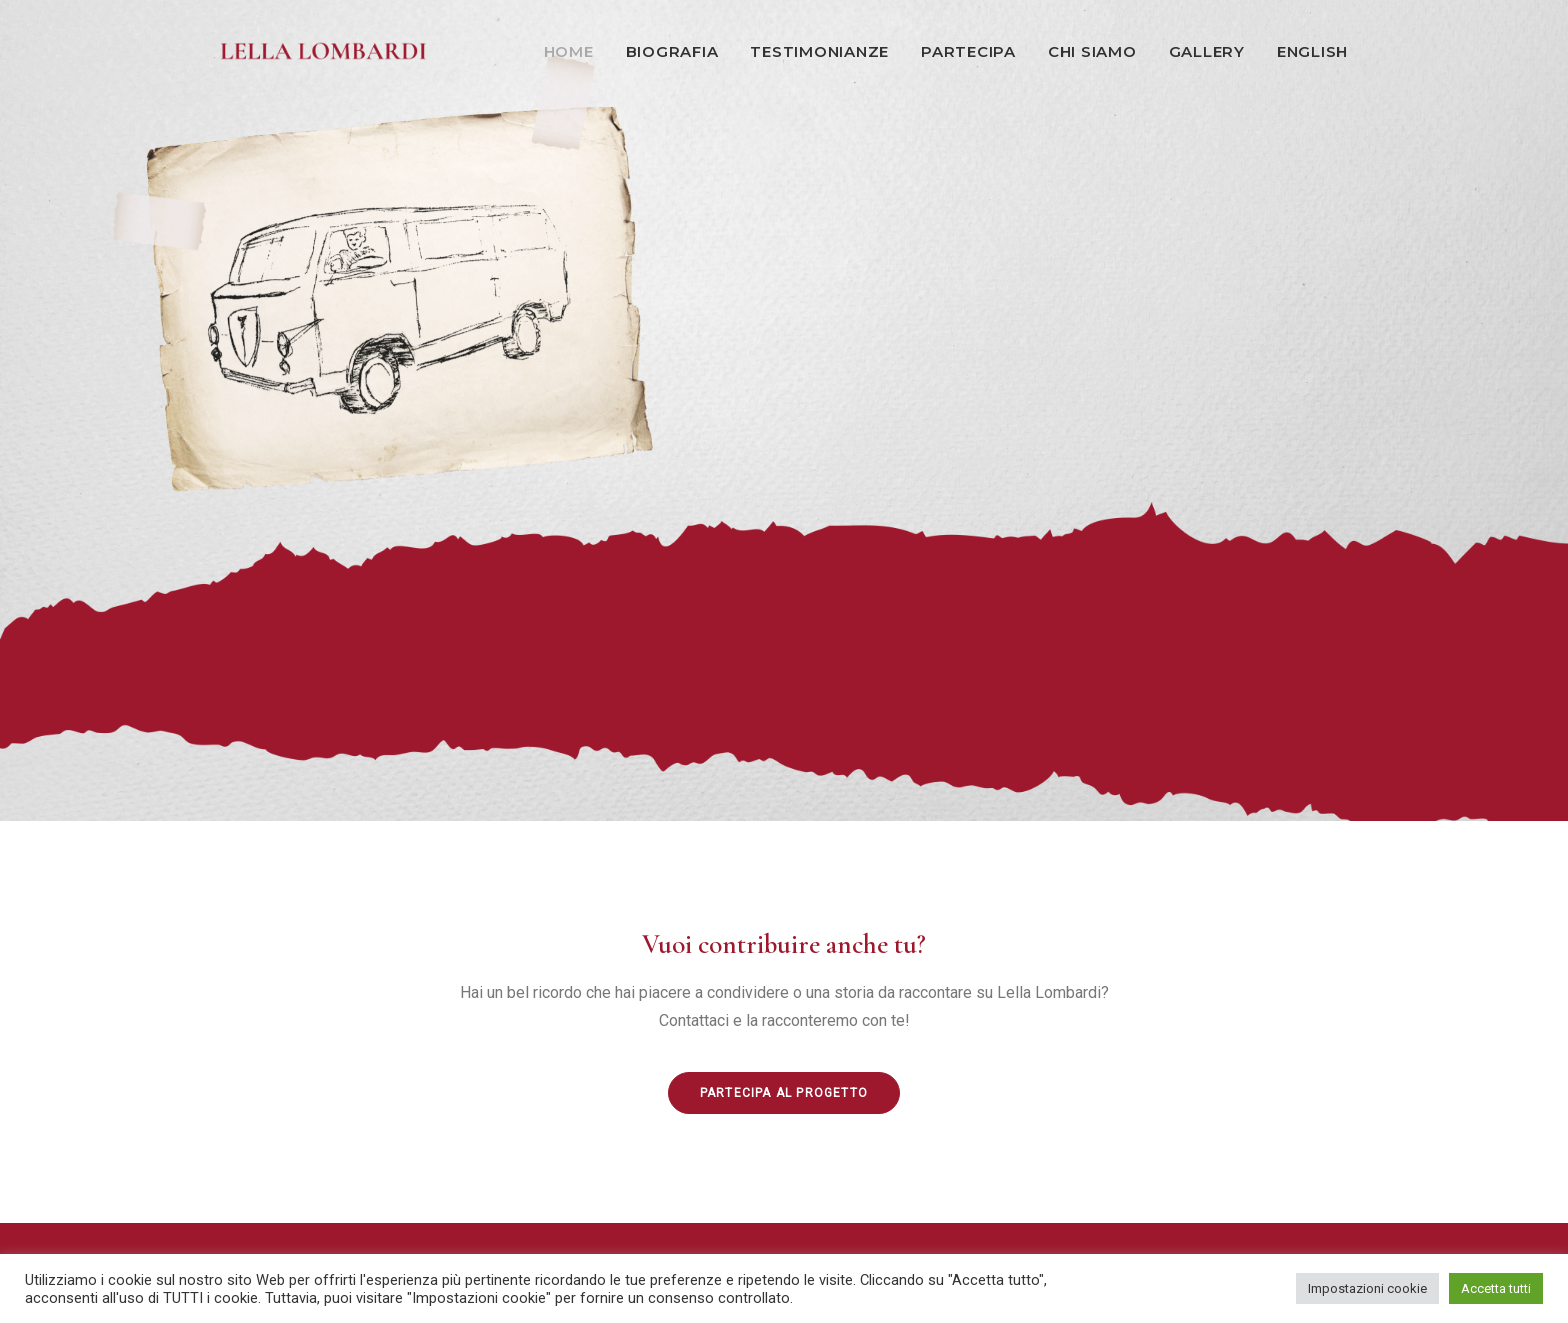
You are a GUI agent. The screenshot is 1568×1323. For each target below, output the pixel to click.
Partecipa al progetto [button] (784, 1093)
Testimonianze (819, 51)
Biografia (672, 51)
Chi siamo (1092, 51)
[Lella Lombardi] (324, 51)
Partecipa (968, 51)
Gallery (1207, 51)
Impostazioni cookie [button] (1367, 1288)
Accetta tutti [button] (1496, 1288)
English (1312, 51)
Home (569, 51)
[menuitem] (576, 51)
